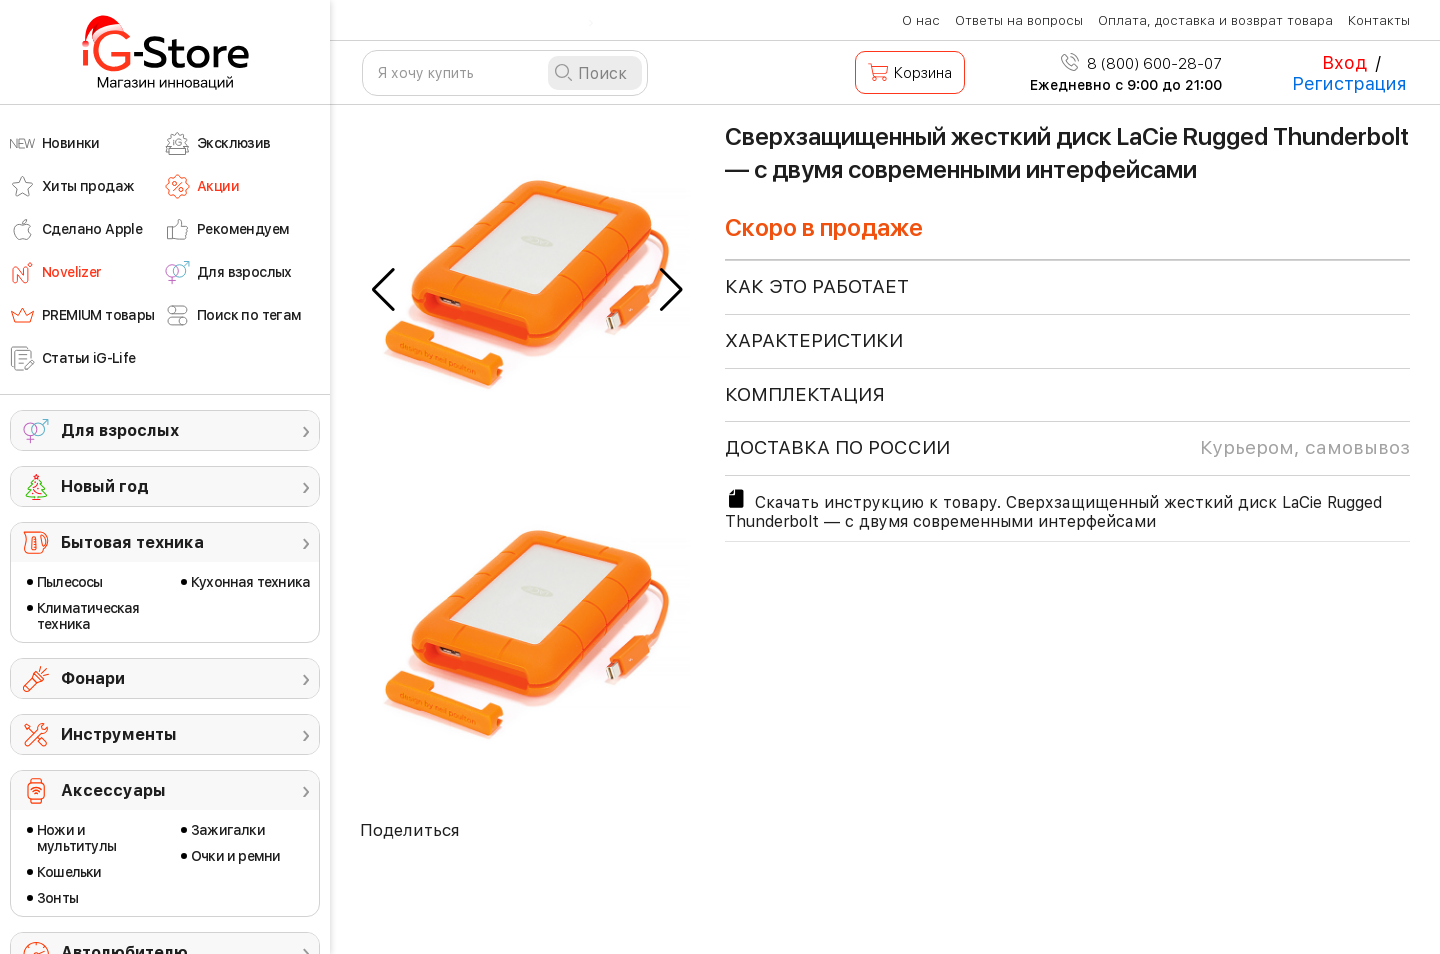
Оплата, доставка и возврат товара (1215, 20)
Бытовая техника (132, 542)
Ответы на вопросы (1019, 20)
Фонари (93, 678)
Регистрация (1349, 83)
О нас (921, 20)
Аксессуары (113, 790)
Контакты (1379, 20)
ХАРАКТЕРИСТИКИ (814, 340)
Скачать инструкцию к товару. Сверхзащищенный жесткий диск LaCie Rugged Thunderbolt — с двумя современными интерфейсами (1053, 509)
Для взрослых (120, 430)
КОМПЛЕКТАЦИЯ (805, 394)
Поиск (602, 73)
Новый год (105, 486)
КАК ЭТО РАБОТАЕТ (817, 286)
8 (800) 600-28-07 (1141, 64)
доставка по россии (1067, 448)
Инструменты (119, 734)
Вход (1344, 62)
